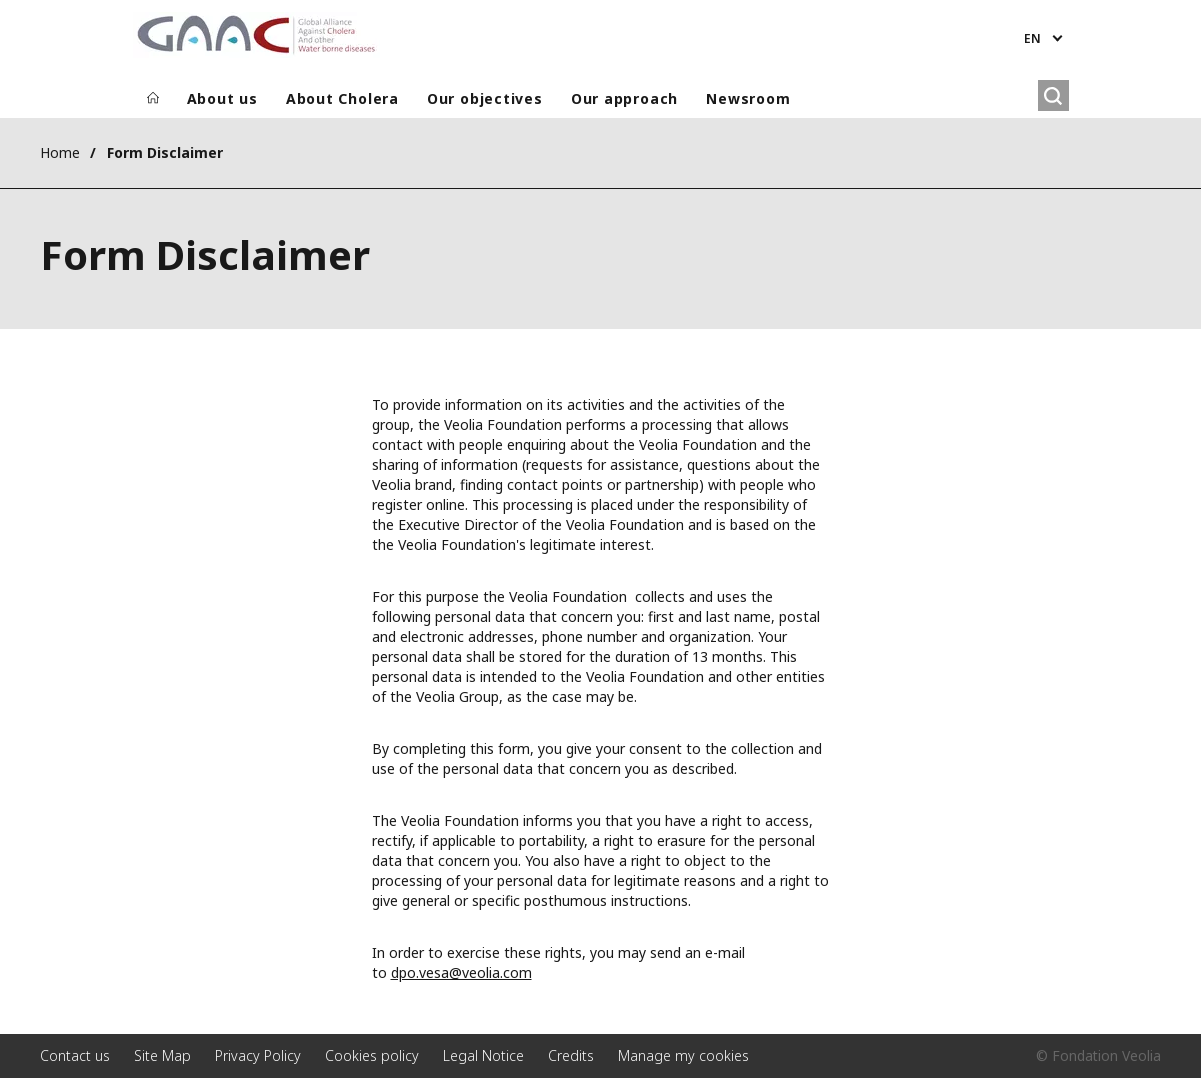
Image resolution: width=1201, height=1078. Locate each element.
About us (222, 98)
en (1032, 38)
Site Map (162, 1055)
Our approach (624, 98)
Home (60, 152)
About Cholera (342, 98)
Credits (571, 1055)
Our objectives (485, 98)
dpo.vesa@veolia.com (461, 972)
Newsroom (748, 98)
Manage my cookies (683, 1055)
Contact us (75, 1055)
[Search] (1053, 95)
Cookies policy (372, 1055)
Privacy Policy (258, 1055)
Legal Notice (483, 1055)
